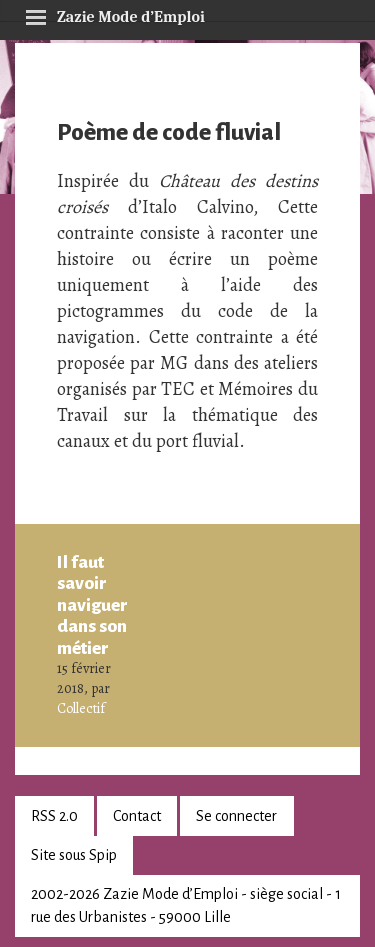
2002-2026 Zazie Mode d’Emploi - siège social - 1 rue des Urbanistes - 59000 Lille (186, 905)
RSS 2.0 (54, 816)
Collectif (81, 708)
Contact (137, 816)
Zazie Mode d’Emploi (115, 14)
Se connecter (236, 816)
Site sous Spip (74, 855)
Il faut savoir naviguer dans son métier (92, 605)
